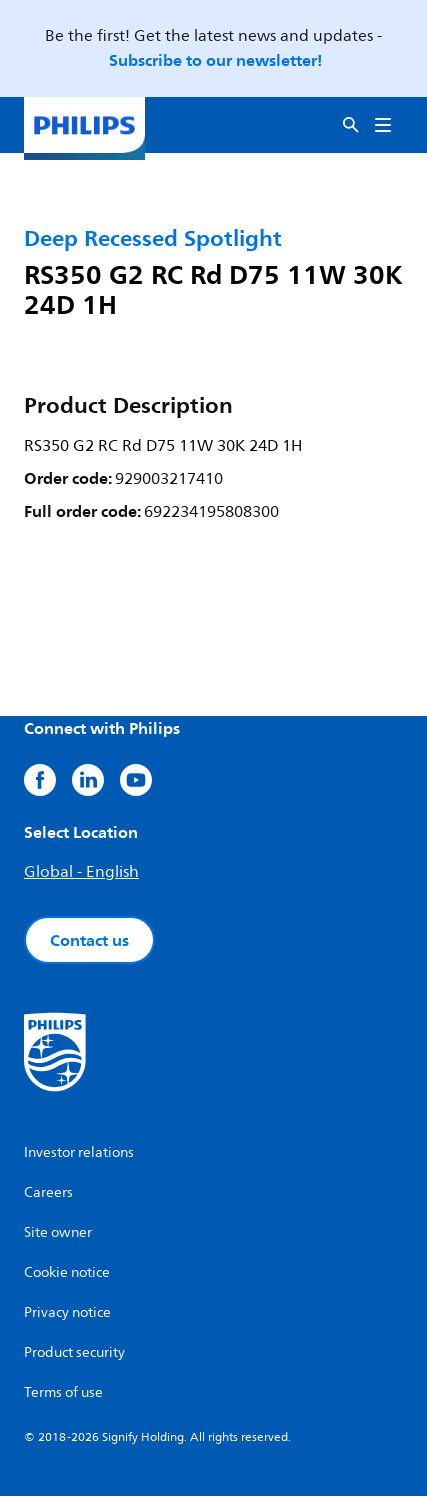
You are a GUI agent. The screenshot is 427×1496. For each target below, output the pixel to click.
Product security (74, 1352)
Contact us (89, 940)
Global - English (81, 872)
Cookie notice (67, 1272)
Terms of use (63, 1392)
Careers (48, 1192)
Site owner (58, 1232)
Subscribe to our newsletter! (215, 60)
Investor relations (79, 1152)
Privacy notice (67, 1312)
